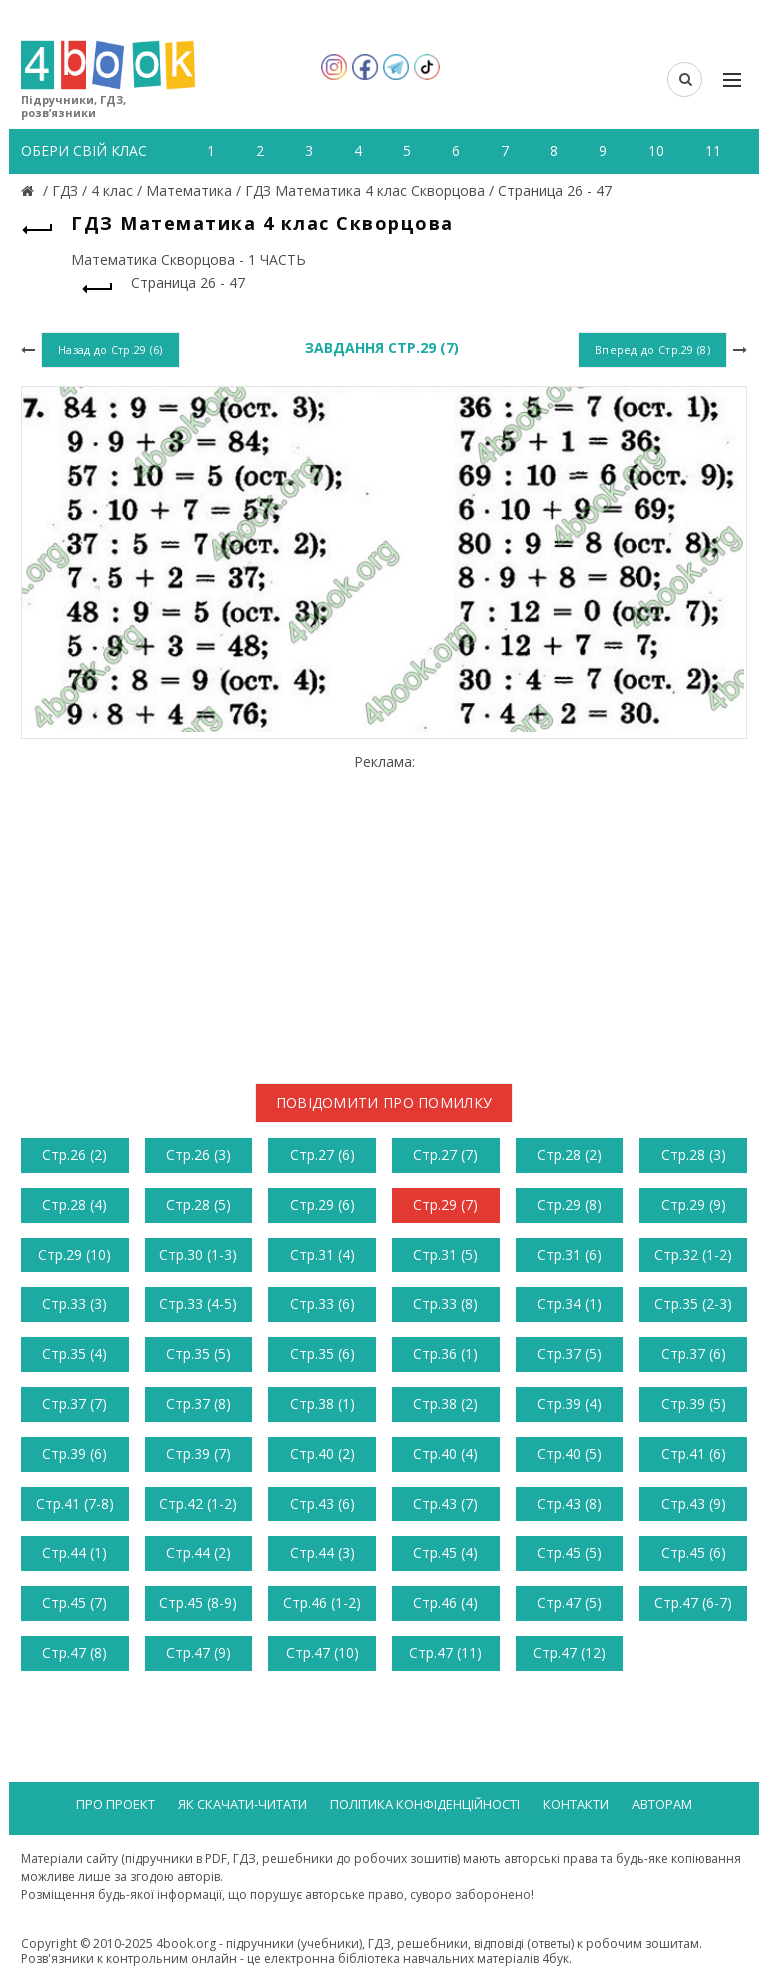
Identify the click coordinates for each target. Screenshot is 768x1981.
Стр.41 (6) (693, 1453)
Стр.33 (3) (74, 1303)
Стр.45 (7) (74, 1602)
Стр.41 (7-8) (75, 1503)
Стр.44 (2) (198, 1552)
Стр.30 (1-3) (198, 1254)
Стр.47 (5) (569, 1602)
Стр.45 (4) (445, 1552)
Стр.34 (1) (569, 1303)
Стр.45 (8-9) (198, 1602)
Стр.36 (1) (445, 1353)
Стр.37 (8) (198, 1403)
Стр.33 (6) (322, 1303)
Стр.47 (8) (74, 1652)
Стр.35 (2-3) (693, 1303)
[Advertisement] (384, 911)
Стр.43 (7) (445, 1503)
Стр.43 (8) (569, 1503)
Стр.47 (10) (322, 1652)
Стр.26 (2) (74, 1154)
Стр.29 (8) (569, 1204)
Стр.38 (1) (322, 1403)
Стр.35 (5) (198, 1353)
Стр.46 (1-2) (322, 1602)
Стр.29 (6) (322, 1204)
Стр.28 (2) (569, 1154)
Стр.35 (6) (322, 1353)
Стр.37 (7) (74, 1403)
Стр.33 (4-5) (198, 1303)
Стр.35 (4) (74, 1353)
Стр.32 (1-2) (693, 1254)
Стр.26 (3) (198, 1154)
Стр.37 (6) (693, 1353)
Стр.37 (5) (569, 1353)
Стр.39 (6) (74, 1453)
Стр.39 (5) (693, 1403)
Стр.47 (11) (445, 1652)
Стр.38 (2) (445, 1403)
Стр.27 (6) (322, 1154)
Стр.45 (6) (693, 1552)
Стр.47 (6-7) (693, 1602)
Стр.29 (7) (445, 1204)
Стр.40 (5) (569, 1453)
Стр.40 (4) (445, 1453)
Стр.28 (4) (74, 1204)
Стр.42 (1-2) (198, 1503)
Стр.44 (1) (74, 1552)
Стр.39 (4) (569, 1403)
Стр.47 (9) (198, 1652)
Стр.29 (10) (74, 1254)
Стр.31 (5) (445, 1254)
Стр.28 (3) (693, 1154)
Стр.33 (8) (445, 1303)
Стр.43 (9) (693, 1503)
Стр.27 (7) (445, 1154)
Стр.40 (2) (322, 1453)
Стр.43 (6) (322, 1503)
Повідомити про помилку (384, 1102)
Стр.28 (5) (198, 1204)
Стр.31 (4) (322, 1254)
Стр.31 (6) (569, 1254)
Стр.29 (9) (693, 1204)
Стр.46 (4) (445, 1602)
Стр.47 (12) (569, 1652)
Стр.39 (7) (198, 1453)
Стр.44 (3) (322, 1552)
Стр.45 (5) (569, 1552)
